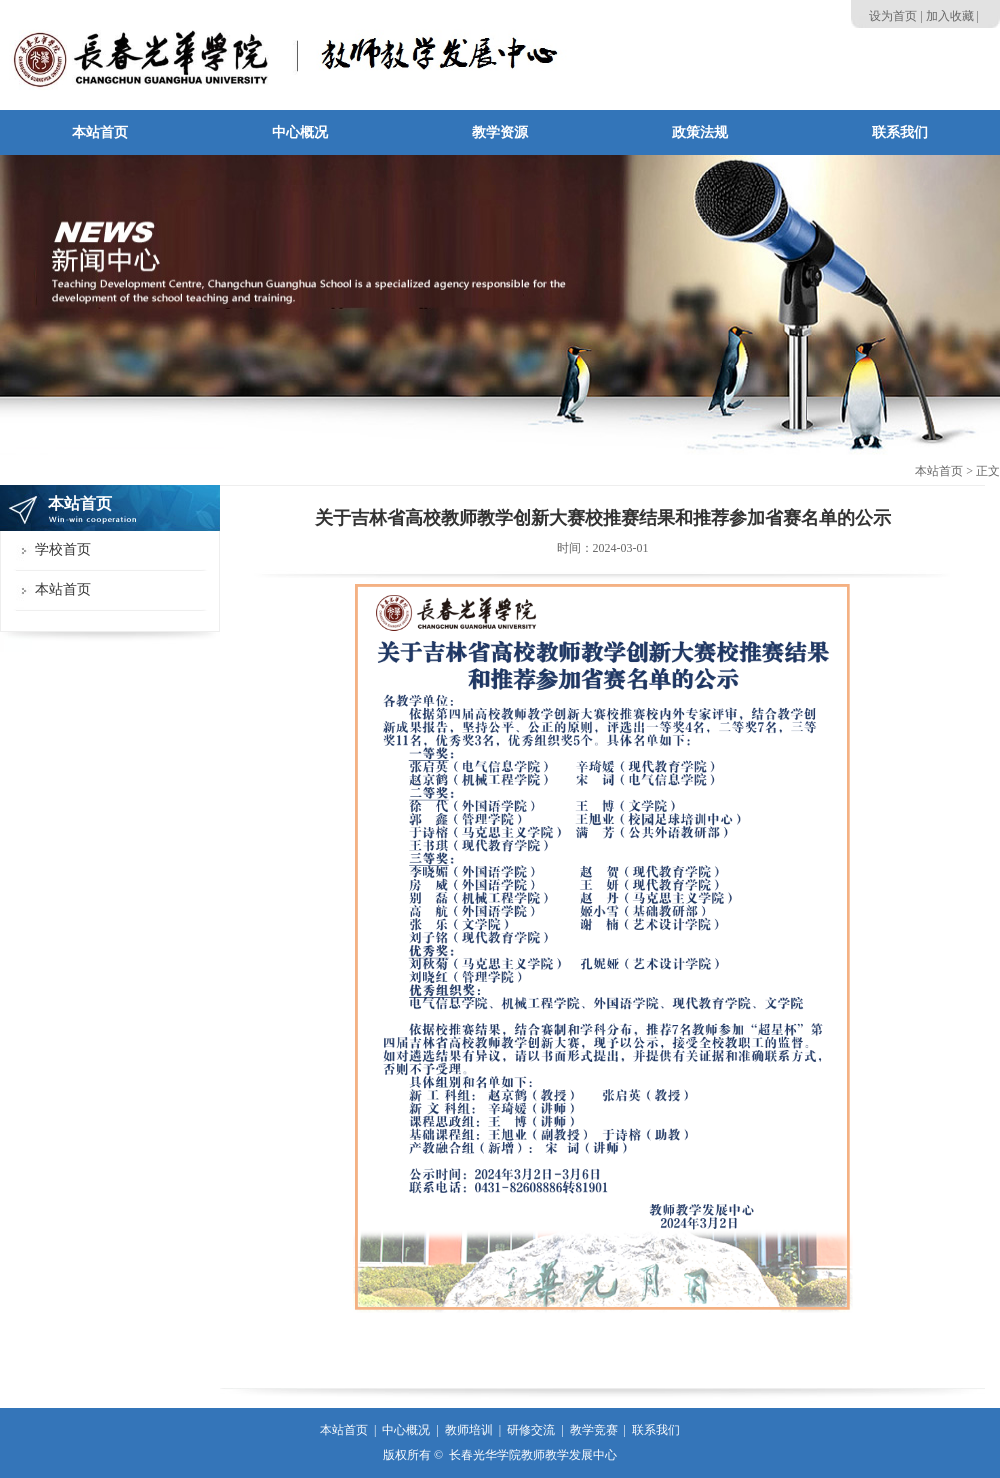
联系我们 (656, 1430)
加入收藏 (950, 16)
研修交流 (531, 1430)
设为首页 (893, 16)
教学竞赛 (594, 1430)
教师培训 (469, 1430)
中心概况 (406, 1430)
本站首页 (939, 471)
